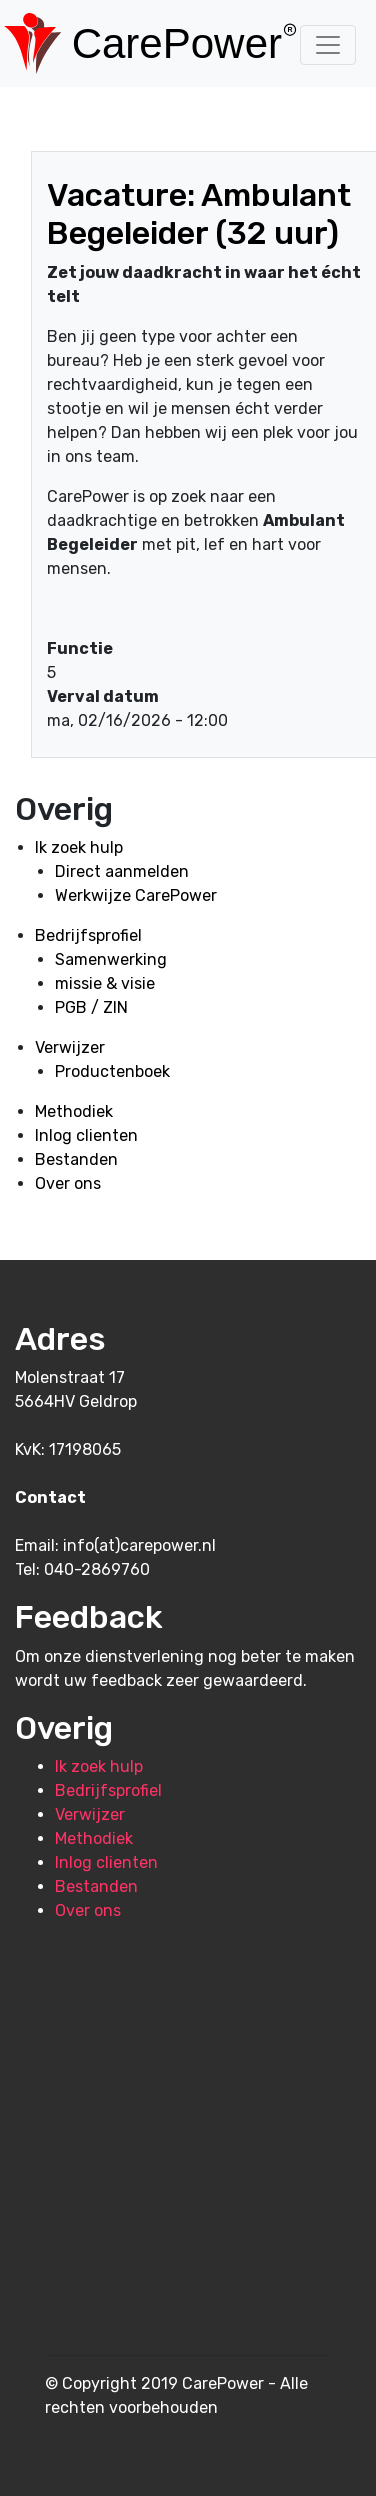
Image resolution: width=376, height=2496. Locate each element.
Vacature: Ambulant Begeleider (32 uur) (199, 214)
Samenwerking (111, 959)
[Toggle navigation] (328, 45)
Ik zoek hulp (79, 847)
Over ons (68, 1183)
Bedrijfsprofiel (88, 935)
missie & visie (105, 983)
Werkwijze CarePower (136, 895)
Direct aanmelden (122, 871)
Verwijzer (70, 1047)
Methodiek (74, 1111)
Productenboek (112, 1071)
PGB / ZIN (91, 1007)
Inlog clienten (86, 1135)
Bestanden (76, 1159)
